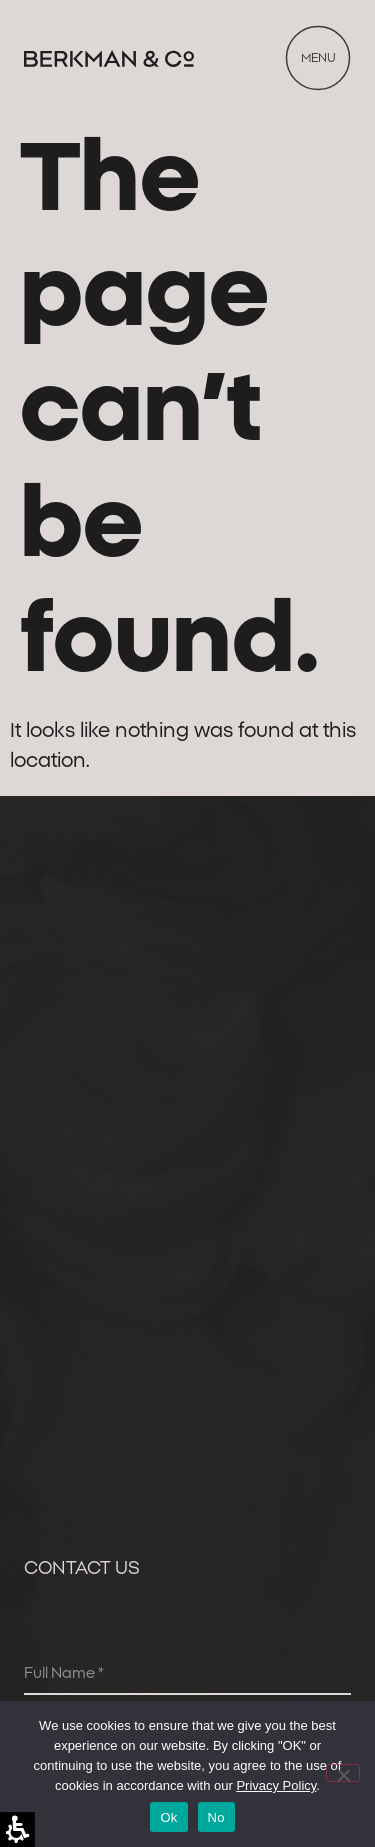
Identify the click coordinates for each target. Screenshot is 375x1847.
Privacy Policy (276, 1785)
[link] (109, 58)
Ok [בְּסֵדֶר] (168, 1817)
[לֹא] (343, 1773)
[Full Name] (187, 1675)
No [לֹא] (216, 1817)
